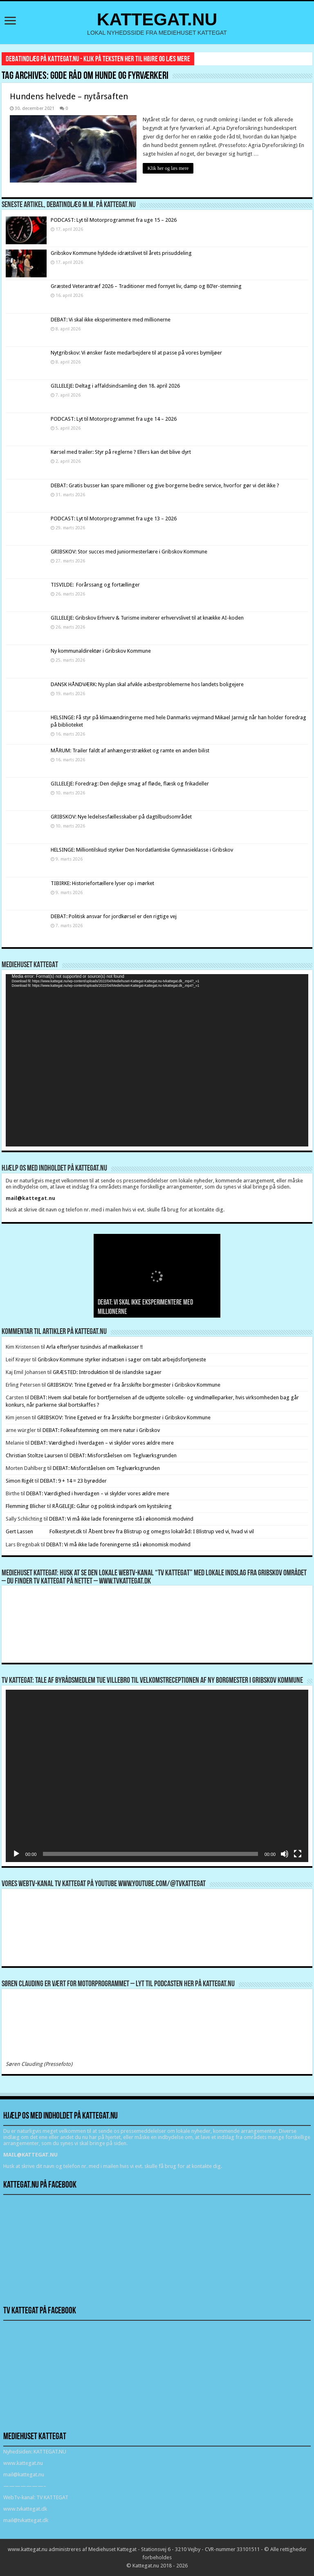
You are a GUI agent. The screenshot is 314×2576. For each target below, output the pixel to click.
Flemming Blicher (26, 1506)
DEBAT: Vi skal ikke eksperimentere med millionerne (110, 320)
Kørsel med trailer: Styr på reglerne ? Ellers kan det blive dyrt (121, 452)
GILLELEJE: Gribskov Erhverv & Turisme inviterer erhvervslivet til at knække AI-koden (147, 618)
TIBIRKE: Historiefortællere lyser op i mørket (102, 883)
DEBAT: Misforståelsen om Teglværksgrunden (123, 1455)
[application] (157, 1060)
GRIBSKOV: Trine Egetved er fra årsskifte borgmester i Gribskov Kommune (133, 1385)
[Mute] (284, 1854)
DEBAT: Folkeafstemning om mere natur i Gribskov (101, 1430)
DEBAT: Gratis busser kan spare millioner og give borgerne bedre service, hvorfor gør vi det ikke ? (165, 485)
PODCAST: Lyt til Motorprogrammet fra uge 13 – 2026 (114, 518)
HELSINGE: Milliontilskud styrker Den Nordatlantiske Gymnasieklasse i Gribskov (142, 850)
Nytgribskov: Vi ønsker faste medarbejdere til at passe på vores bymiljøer (136, 353)
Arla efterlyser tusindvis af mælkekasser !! (94, 1347)
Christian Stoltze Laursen (34, 1455)
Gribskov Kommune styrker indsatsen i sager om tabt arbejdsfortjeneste (122, 1359)
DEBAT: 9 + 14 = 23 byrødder (73, 1481)
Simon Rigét (20, 1481)
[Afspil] (16, 1854)
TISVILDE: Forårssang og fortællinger (95, 585)
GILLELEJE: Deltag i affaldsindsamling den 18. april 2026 (115, 386)
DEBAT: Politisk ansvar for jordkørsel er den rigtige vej (114, 916)
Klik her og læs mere (168, 168)
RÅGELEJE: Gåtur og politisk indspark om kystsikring (112, 1506)
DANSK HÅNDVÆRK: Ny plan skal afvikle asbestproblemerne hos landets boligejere (147, 684)
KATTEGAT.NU (157, 19)
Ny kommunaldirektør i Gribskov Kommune (101, 651)
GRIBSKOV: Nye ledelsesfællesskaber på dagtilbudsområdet (121, 817)
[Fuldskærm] (298, 1854)
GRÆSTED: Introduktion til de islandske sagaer (107, 1372)
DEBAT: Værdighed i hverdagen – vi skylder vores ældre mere (102, 1443)
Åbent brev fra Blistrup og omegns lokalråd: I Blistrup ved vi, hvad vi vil (171, 1531)
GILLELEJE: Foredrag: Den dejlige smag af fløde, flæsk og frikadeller (130, 784)
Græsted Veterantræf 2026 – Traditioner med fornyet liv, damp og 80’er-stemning (146, 286)
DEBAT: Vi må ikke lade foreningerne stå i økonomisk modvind (122, 1519)
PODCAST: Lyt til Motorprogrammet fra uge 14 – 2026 (114, 419)
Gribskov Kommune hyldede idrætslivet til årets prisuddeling (121, 253)
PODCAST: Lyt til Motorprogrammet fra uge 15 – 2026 (114, 220)
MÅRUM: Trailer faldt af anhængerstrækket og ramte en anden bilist (130, 750)
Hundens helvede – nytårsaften (69, 96)
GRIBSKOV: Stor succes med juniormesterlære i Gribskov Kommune (129, 552)
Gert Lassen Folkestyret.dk (44, 1531)
